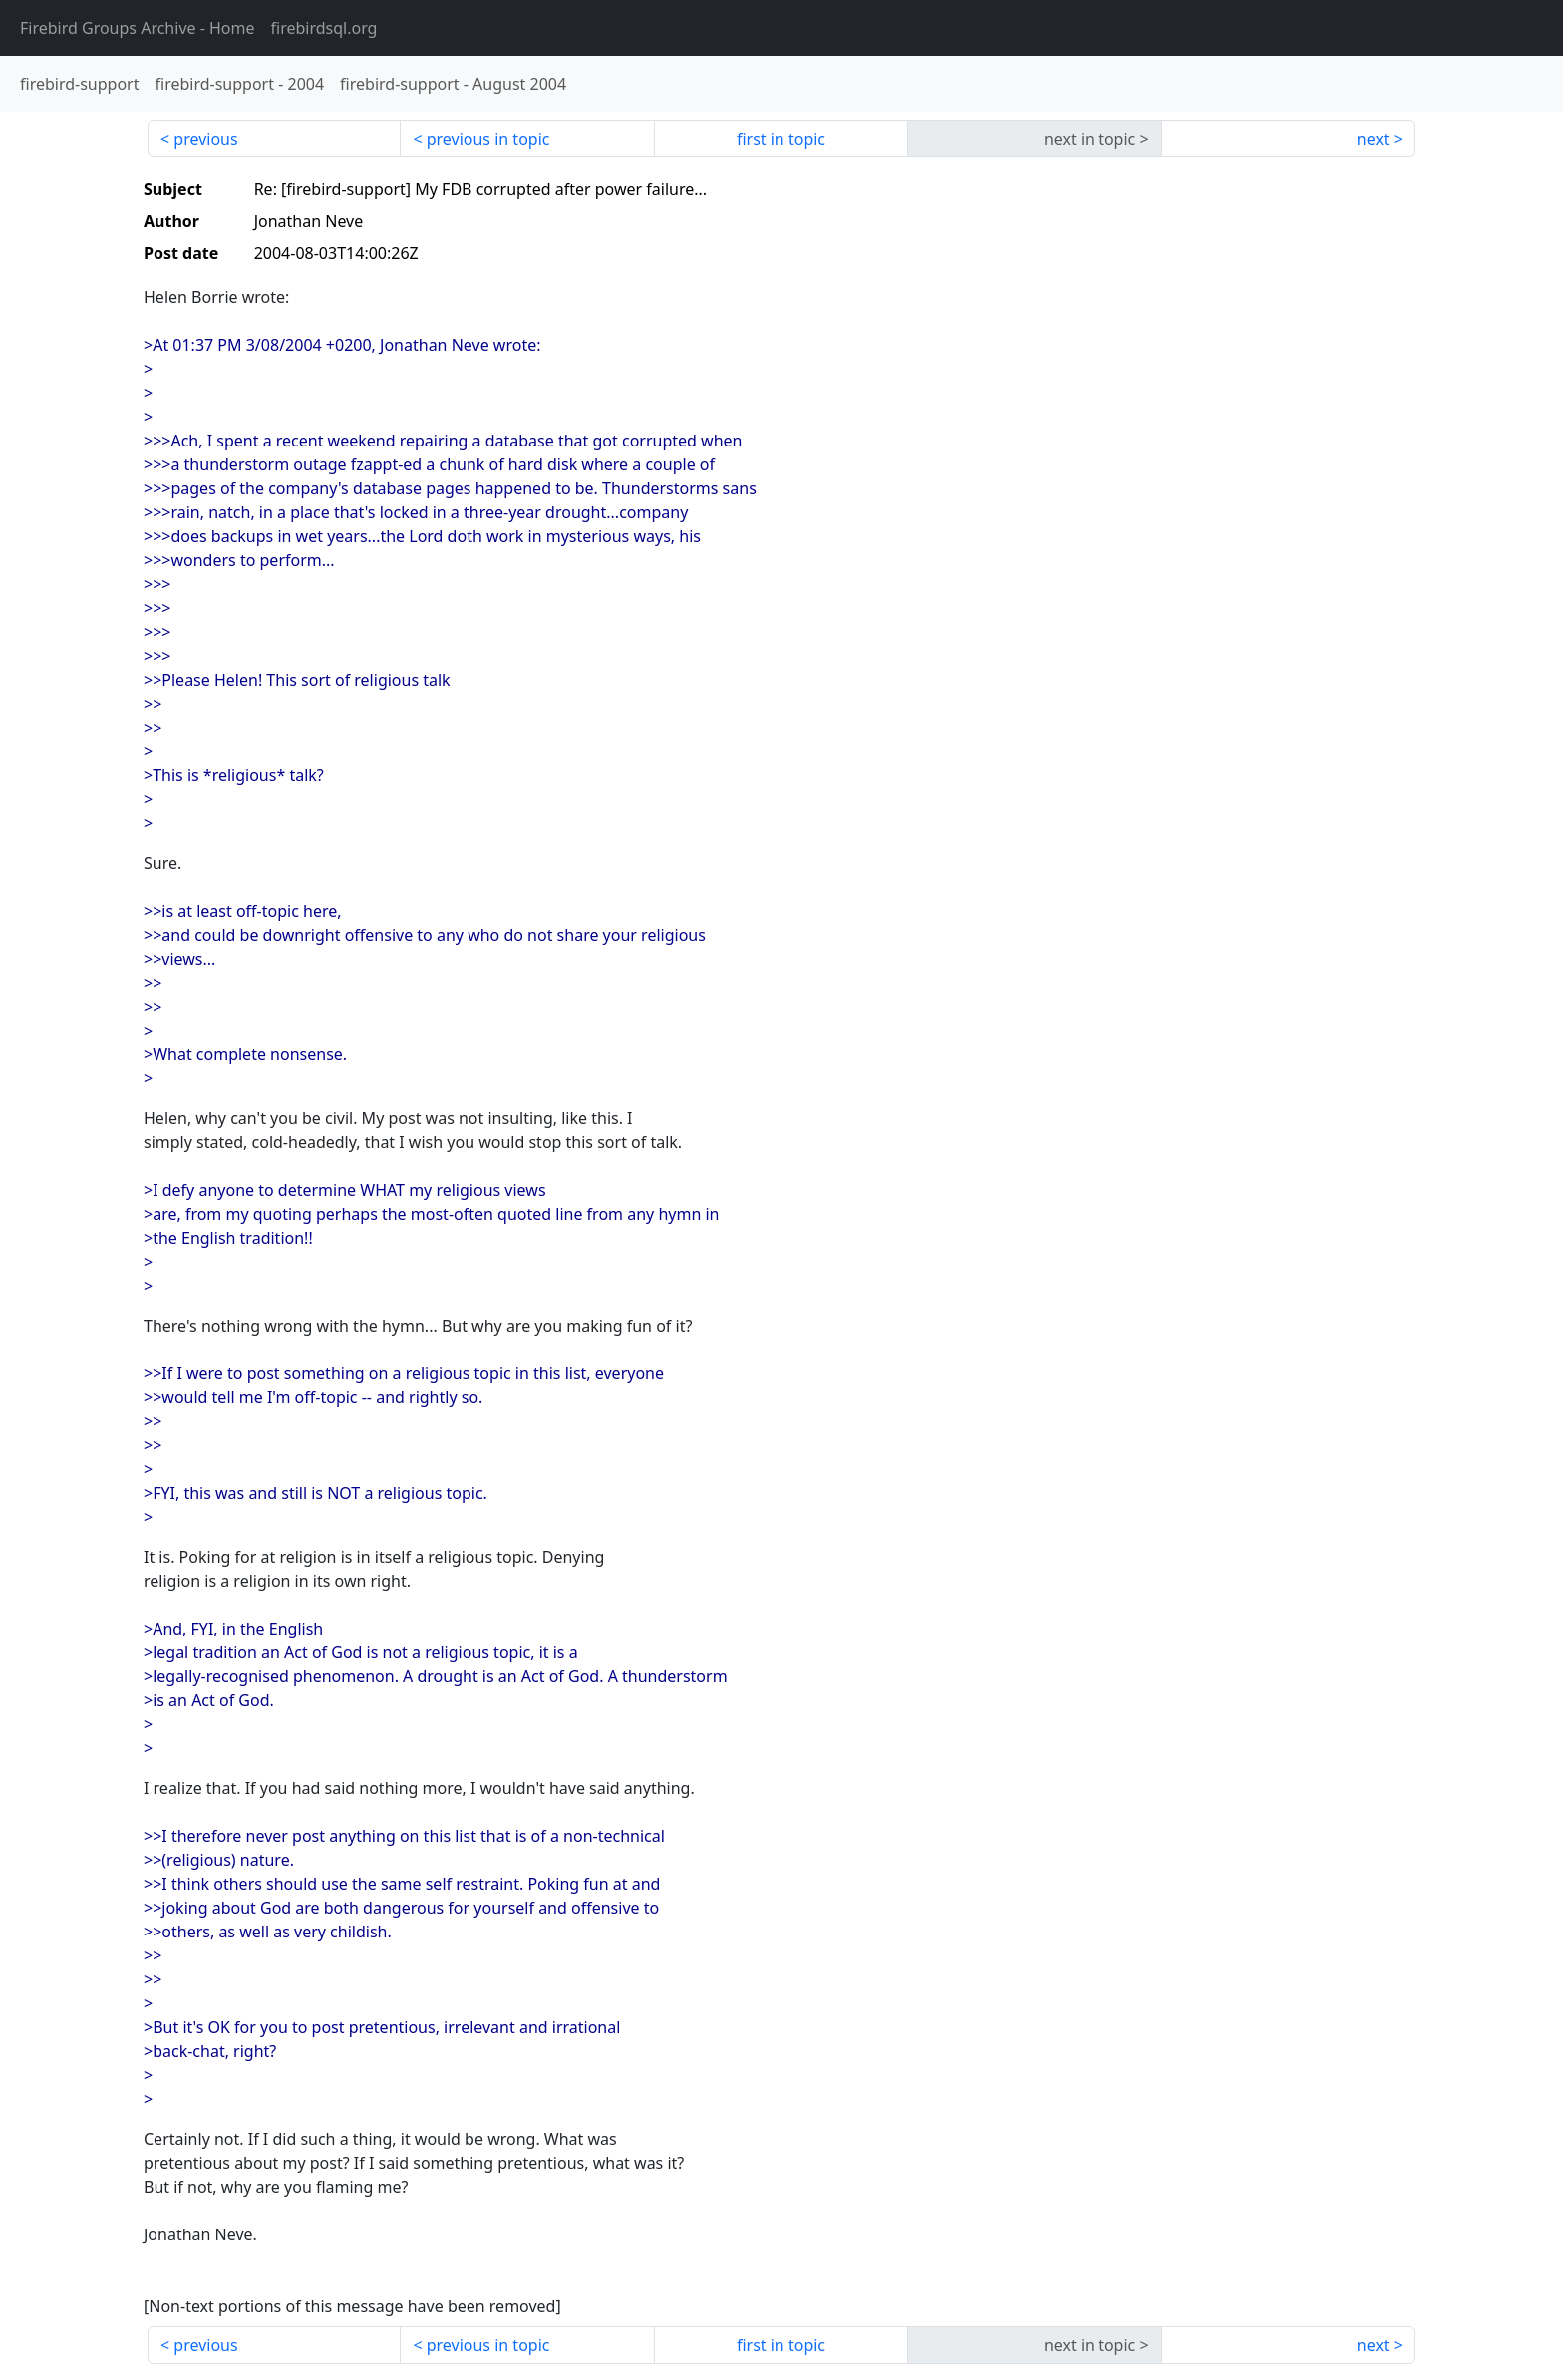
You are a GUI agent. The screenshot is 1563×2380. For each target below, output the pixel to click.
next (1373, 138)
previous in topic (488, 138)
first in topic (781, 138)
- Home (137, 28)
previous (205, 138)
